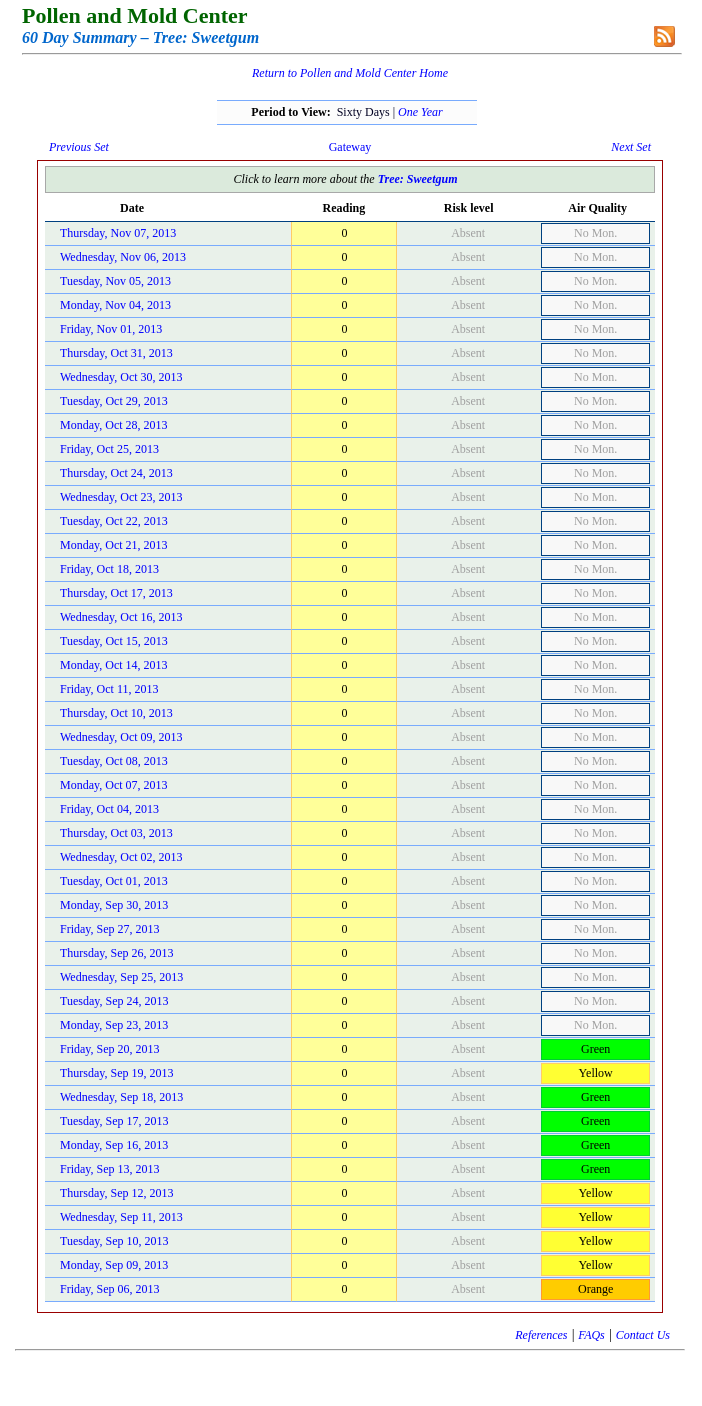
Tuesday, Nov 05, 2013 (115, 281)
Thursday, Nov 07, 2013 (118, 233)
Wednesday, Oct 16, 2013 (121, 617)
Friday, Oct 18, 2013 (109, 569)
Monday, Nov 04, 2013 (115, 305)
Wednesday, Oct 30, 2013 (121, 377)
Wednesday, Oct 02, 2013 (121, 857)
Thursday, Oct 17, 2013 (116, 593)
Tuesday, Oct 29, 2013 (114, 401)
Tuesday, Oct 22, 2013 (114, 521)
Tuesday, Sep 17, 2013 (114, 1121)
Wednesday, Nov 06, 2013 (123, 257)
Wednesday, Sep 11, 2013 (121, 1217)
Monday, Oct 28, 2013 (114, 425)
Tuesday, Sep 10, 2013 (114, 1241)
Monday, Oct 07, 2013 (114, 785)
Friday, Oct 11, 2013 (109, 689)
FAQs (591, 1335)
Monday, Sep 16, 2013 (114, 1145)
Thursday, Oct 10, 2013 (116, 713)
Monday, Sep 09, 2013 (114, 1265)
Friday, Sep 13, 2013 (110, 1169)
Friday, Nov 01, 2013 (111, 329)
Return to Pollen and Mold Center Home (350, 73)
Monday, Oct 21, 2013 (114, 545)
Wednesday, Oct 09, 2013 (121, 737)
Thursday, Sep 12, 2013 (117, 1193)
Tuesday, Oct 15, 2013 (114, 641)
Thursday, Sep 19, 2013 (117, 1073)
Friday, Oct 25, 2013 (109, 449)
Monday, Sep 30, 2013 (114, 905)
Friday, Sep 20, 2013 (110, 1049)
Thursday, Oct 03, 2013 (116, 833)
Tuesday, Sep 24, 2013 (114, 1001)
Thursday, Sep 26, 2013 (117, 953)
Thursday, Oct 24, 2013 (116, 473)
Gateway (350, 147)
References (541, 1335)
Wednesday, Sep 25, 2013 (121, 977)
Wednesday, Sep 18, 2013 (121, 1097)
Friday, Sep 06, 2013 (110, 1289)
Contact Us (643, 1335)
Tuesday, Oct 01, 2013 (114, 881)
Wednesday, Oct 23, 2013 (121, 497)
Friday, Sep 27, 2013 (110, 929)
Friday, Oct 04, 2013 (109, 809)
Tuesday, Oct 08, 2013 (114, 761)
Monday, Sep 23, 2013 (114, 1025)
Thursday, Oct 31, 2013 (116, 353)
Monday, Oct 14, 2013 (114, 665)
